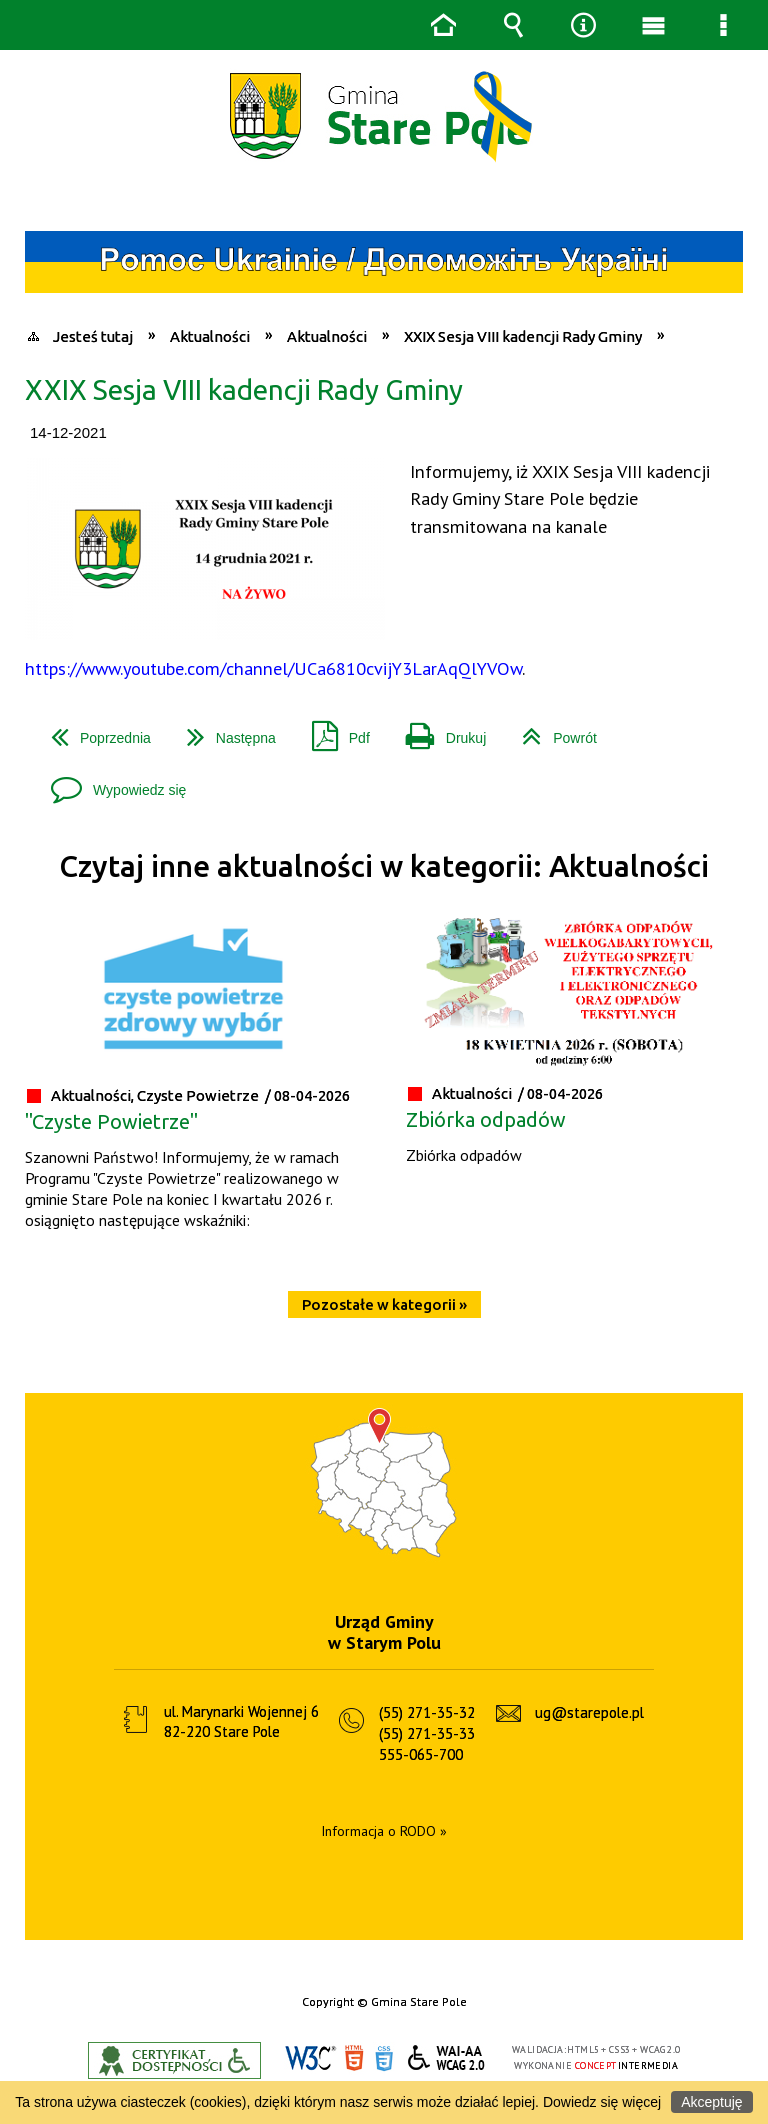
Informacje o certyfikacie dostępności (174, 2060)
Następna (223, 730)
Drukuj (438, 730)
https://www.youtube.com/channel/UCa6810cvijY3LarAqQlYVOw (273, 668)
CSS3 (384, 2058)
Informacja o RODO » (384, 1831)
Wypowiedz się (110, 782)
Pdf (333, 730)
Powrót (551, 730)
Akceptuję (711, 2102)
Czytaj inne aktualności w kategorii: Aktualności (384, 866)
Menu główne (653, 25)
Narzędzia (583, 25)
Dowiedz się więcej (602, 2102)
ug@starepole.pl (589, 1712)
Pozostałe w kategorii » (384, 1304)
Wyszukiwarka (513, 25)
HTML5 (354, 2058)
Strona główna (443, 25)
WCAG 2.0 (447, 2057)
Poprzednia (93, 730)
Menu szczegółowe (723, 25)
